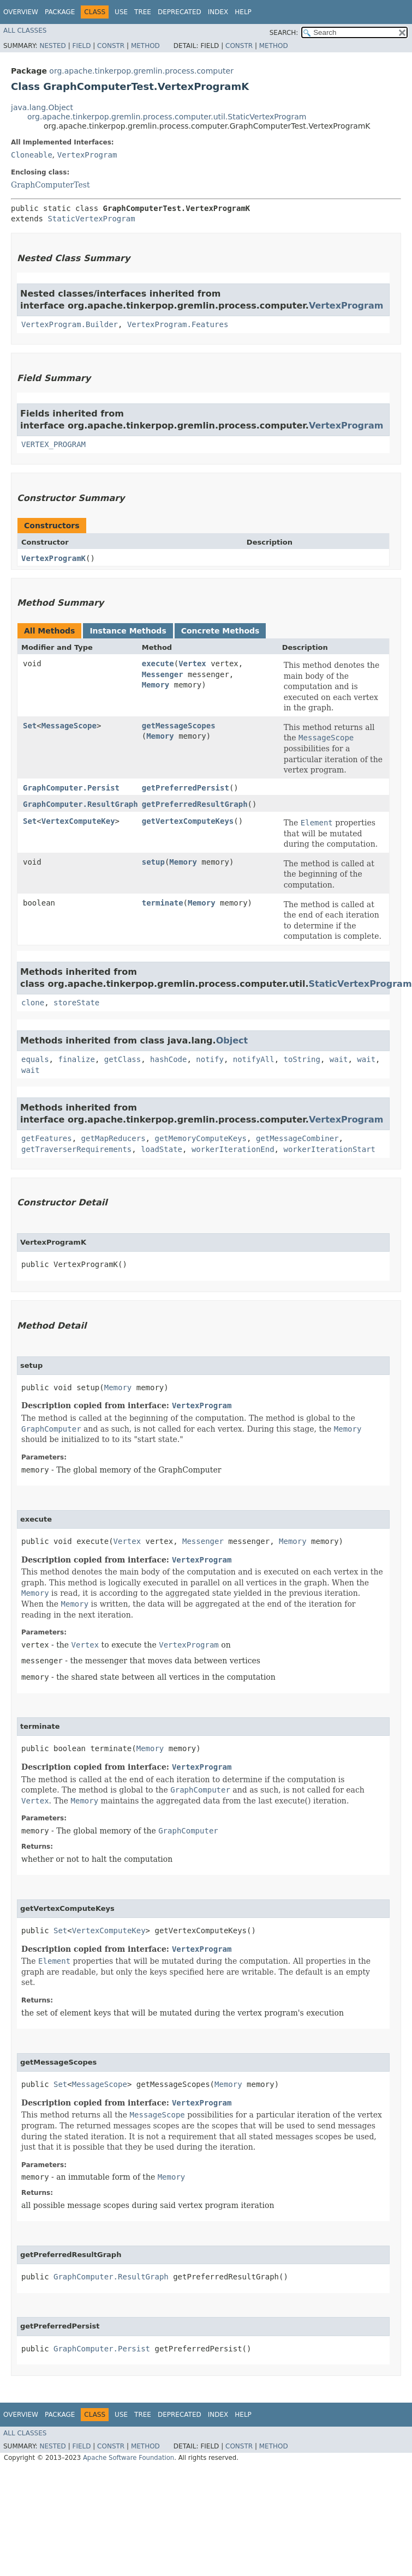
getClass (122, 1059)
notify (210, 1059)
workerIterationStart (329, 1149)
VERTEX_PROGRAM (53, 444)
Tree (142, 12)
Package (60, 12)
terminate (162, 902)
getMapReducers (113, 1138)
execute (158, 663)
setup (153, 862)
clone (32, 1002)
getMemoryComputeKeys (200, 1138)
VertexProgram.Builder (69, 324)
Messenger (162, 674)
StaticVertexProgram (91, 218)
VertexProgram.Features (177, 324)
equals (35, 1059)
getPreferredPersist (185, 787)
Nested (52, 46)
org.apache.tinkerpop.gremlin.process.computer (141, 71)
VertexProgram (87, 154)
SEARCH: (284, 33)
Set (30, 725)
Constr (110, 46)
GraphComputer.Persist (71, 787)
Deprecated (179, 12)
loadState (161, 1149)
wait (339, 1059)
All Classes (24, 30)
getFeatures (46, 1138)
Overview (20, 12)
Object (232, 1040)
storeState (76, 1002)
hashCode (168, 1059)
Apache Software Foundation (128, 2458)
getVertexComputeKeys (188, 821)
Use (121, 12)
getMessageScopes (179, 725)
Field (81, 46)
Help (243, 12)
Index (218, 12)
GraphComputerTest (50, 184)
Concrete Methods (220, 630)
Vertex (192, 663)
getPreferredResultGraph (195, 804)
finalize (76, 1059)
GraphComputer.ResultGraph (80, 804)
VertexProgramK (53, 558)
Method (145, 46)
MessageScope (69, 725)
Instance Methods (127, 630)
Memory (156, 684)
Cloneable (31, 154)
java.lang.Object (42, 107)
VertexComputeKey (78, 821)
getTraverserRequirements (76, 1149)
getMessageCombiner (297, 1138)
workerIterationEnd (233, 1149)
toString (301, 1059)
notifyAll (253, 1059)
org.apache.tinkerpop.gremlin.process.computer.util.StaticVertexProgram (166, 116)
